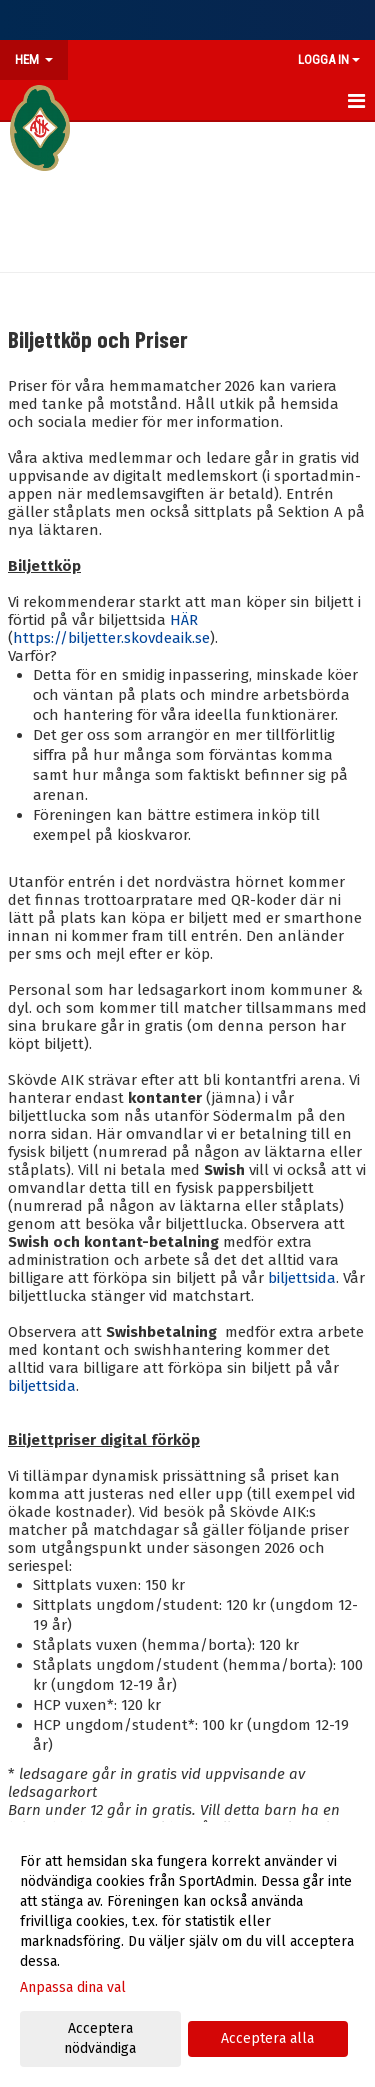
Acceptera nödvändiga (100, 2038)
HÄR (184, 620)
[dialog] (187, 1954)
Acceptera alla (267, 2038)
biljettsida (302, 1278)
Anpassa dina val (73, 1987)
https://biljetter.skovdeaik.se (111, 638)
